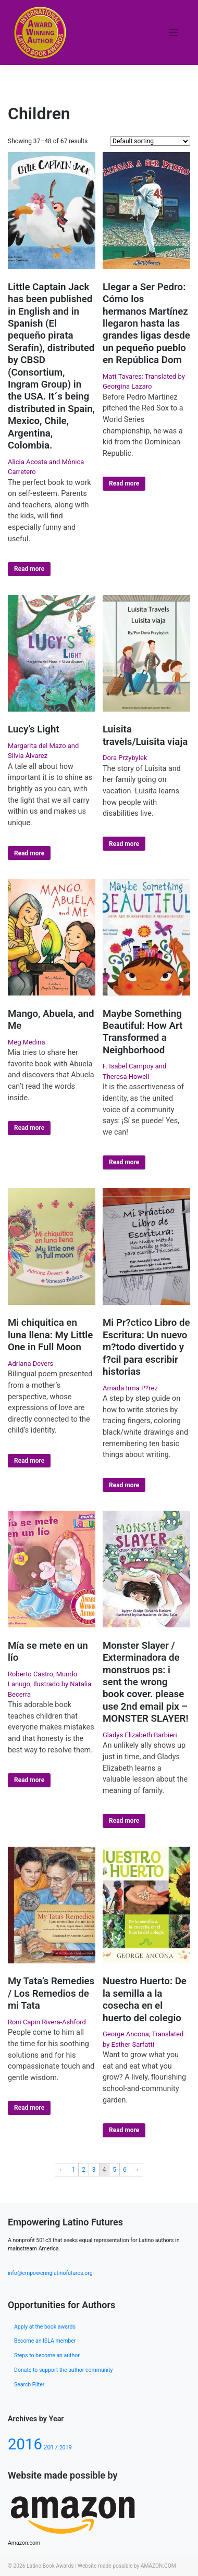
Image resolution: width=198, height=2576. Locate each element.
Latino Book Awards (50, 2566)
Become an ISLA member (45, 2340)
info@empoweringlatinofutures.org (50, 2273)
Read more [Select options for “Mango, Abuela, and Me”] (29, 1127)
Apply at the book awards (45, 2326)
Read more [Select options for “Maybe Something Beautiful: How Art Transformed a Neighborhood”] (124, 1162)
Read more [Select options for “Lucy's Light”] (29, 853)
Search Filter (29, 2384)
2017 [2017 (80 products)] (51, 2447)
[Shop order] (150, 141)
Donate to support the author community (63, 2370)
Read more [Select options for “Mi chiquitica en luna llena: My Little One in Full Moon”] (29, 1460)
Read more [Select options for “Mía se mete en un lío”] (29, 1780)
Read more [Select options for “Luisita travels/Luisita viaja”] (124, 844)
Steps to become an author (47, 2355)
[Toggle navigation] (173, 32)
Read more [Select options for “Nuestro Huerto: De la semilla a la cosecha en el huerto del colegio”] (124, 2130)
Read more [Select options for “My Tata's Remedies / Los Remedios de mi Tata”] (29, 2107)
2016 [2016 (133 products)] (25, 2444)
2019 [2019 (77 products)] (65, 2447)
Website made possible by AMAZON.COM (127, 2566)
